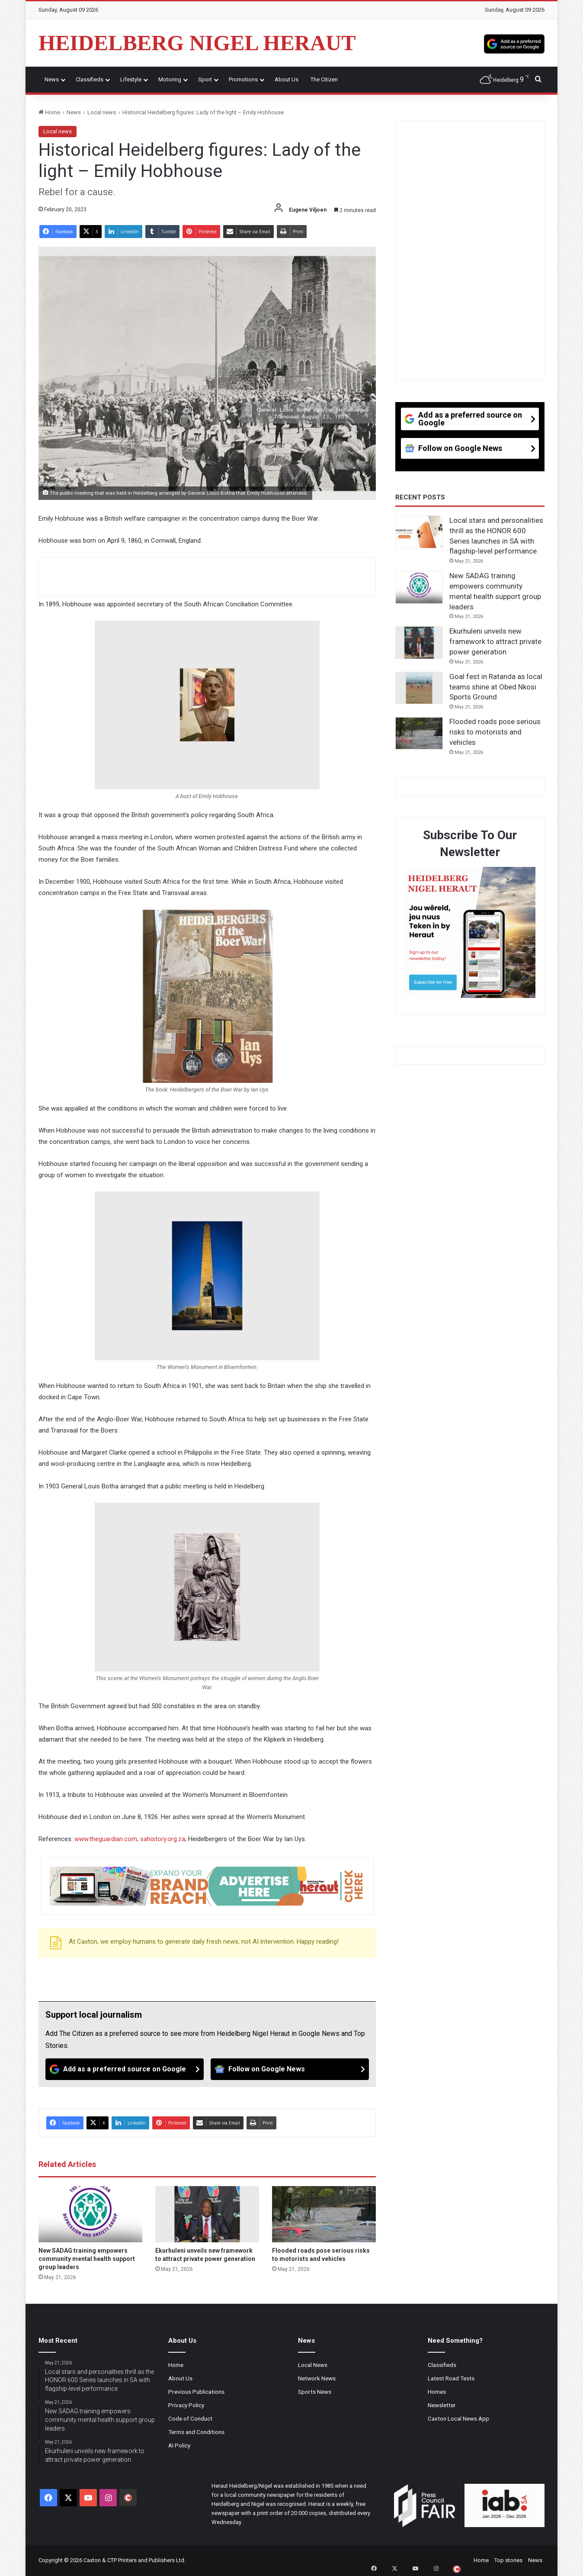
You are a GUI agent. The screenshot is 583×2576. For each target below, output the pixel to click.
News (52, 79)
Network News (317, 2378)
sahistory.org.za (162, 1839)
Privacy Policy (186, 2405)
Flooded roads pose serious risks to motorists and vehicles (495, 732)
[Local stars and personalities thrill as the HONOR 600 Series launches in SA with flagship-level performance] (419, 531)
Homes (437, 2391)
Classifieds (89, 79)
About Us (286, 79)
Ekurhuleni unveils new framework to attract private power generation (495, 641)
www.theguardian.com (105, 1839)
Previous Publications (196, 2391)
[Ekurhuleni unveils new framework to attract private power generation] (207, 2214)
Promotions (243, 79)
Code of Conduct (190, 2418)
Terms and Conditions (196, 2431)
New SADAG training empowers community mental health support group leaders (86, 2258)
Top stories (508, 2560)
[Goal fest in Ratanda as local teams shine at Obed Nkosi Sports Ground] (419, 688)
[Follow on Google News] (290, 2069)
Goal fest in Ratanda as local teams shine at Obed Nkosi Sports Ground (495, 687)
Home (49, 112)
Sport (205, 79)
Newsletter (442, 2405)
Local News (312, 2364)
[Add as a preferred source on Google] (514, 42)
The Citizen (324, 79)
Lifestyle (130, 79)
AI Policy (179, 2445)
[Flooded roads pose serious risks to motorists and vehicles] (324, 2214)
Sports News (314, 2391)
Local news (101, 112)
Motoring (169, 79)
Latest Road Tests (451, 2378)
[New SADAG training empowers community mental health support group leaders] (90, 2214)
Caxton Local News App (458, 2418)
